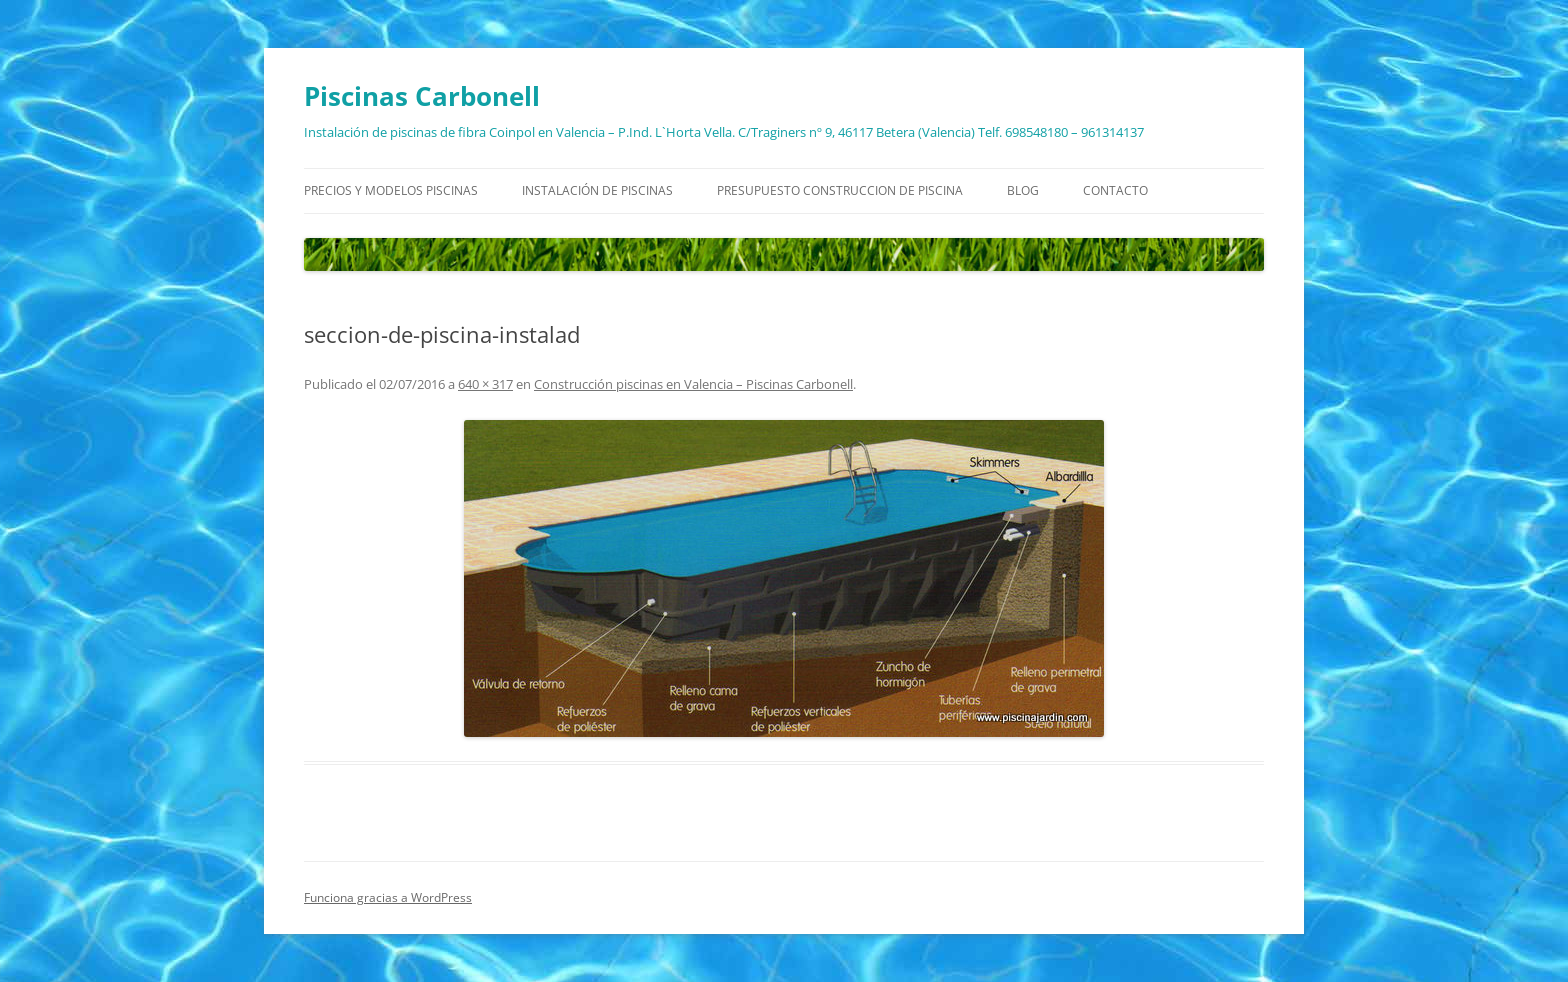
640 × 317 (485, 384)
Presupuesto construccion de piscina (840, 190)
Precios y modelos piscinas (391, 190)
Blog (1023, 190)
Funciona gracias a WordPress (388, 897)
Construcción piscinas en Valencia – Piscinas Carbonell (693, 384)
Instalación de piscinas (597, 190)
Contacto (1115, 190)
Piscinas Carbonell (422, 96)
